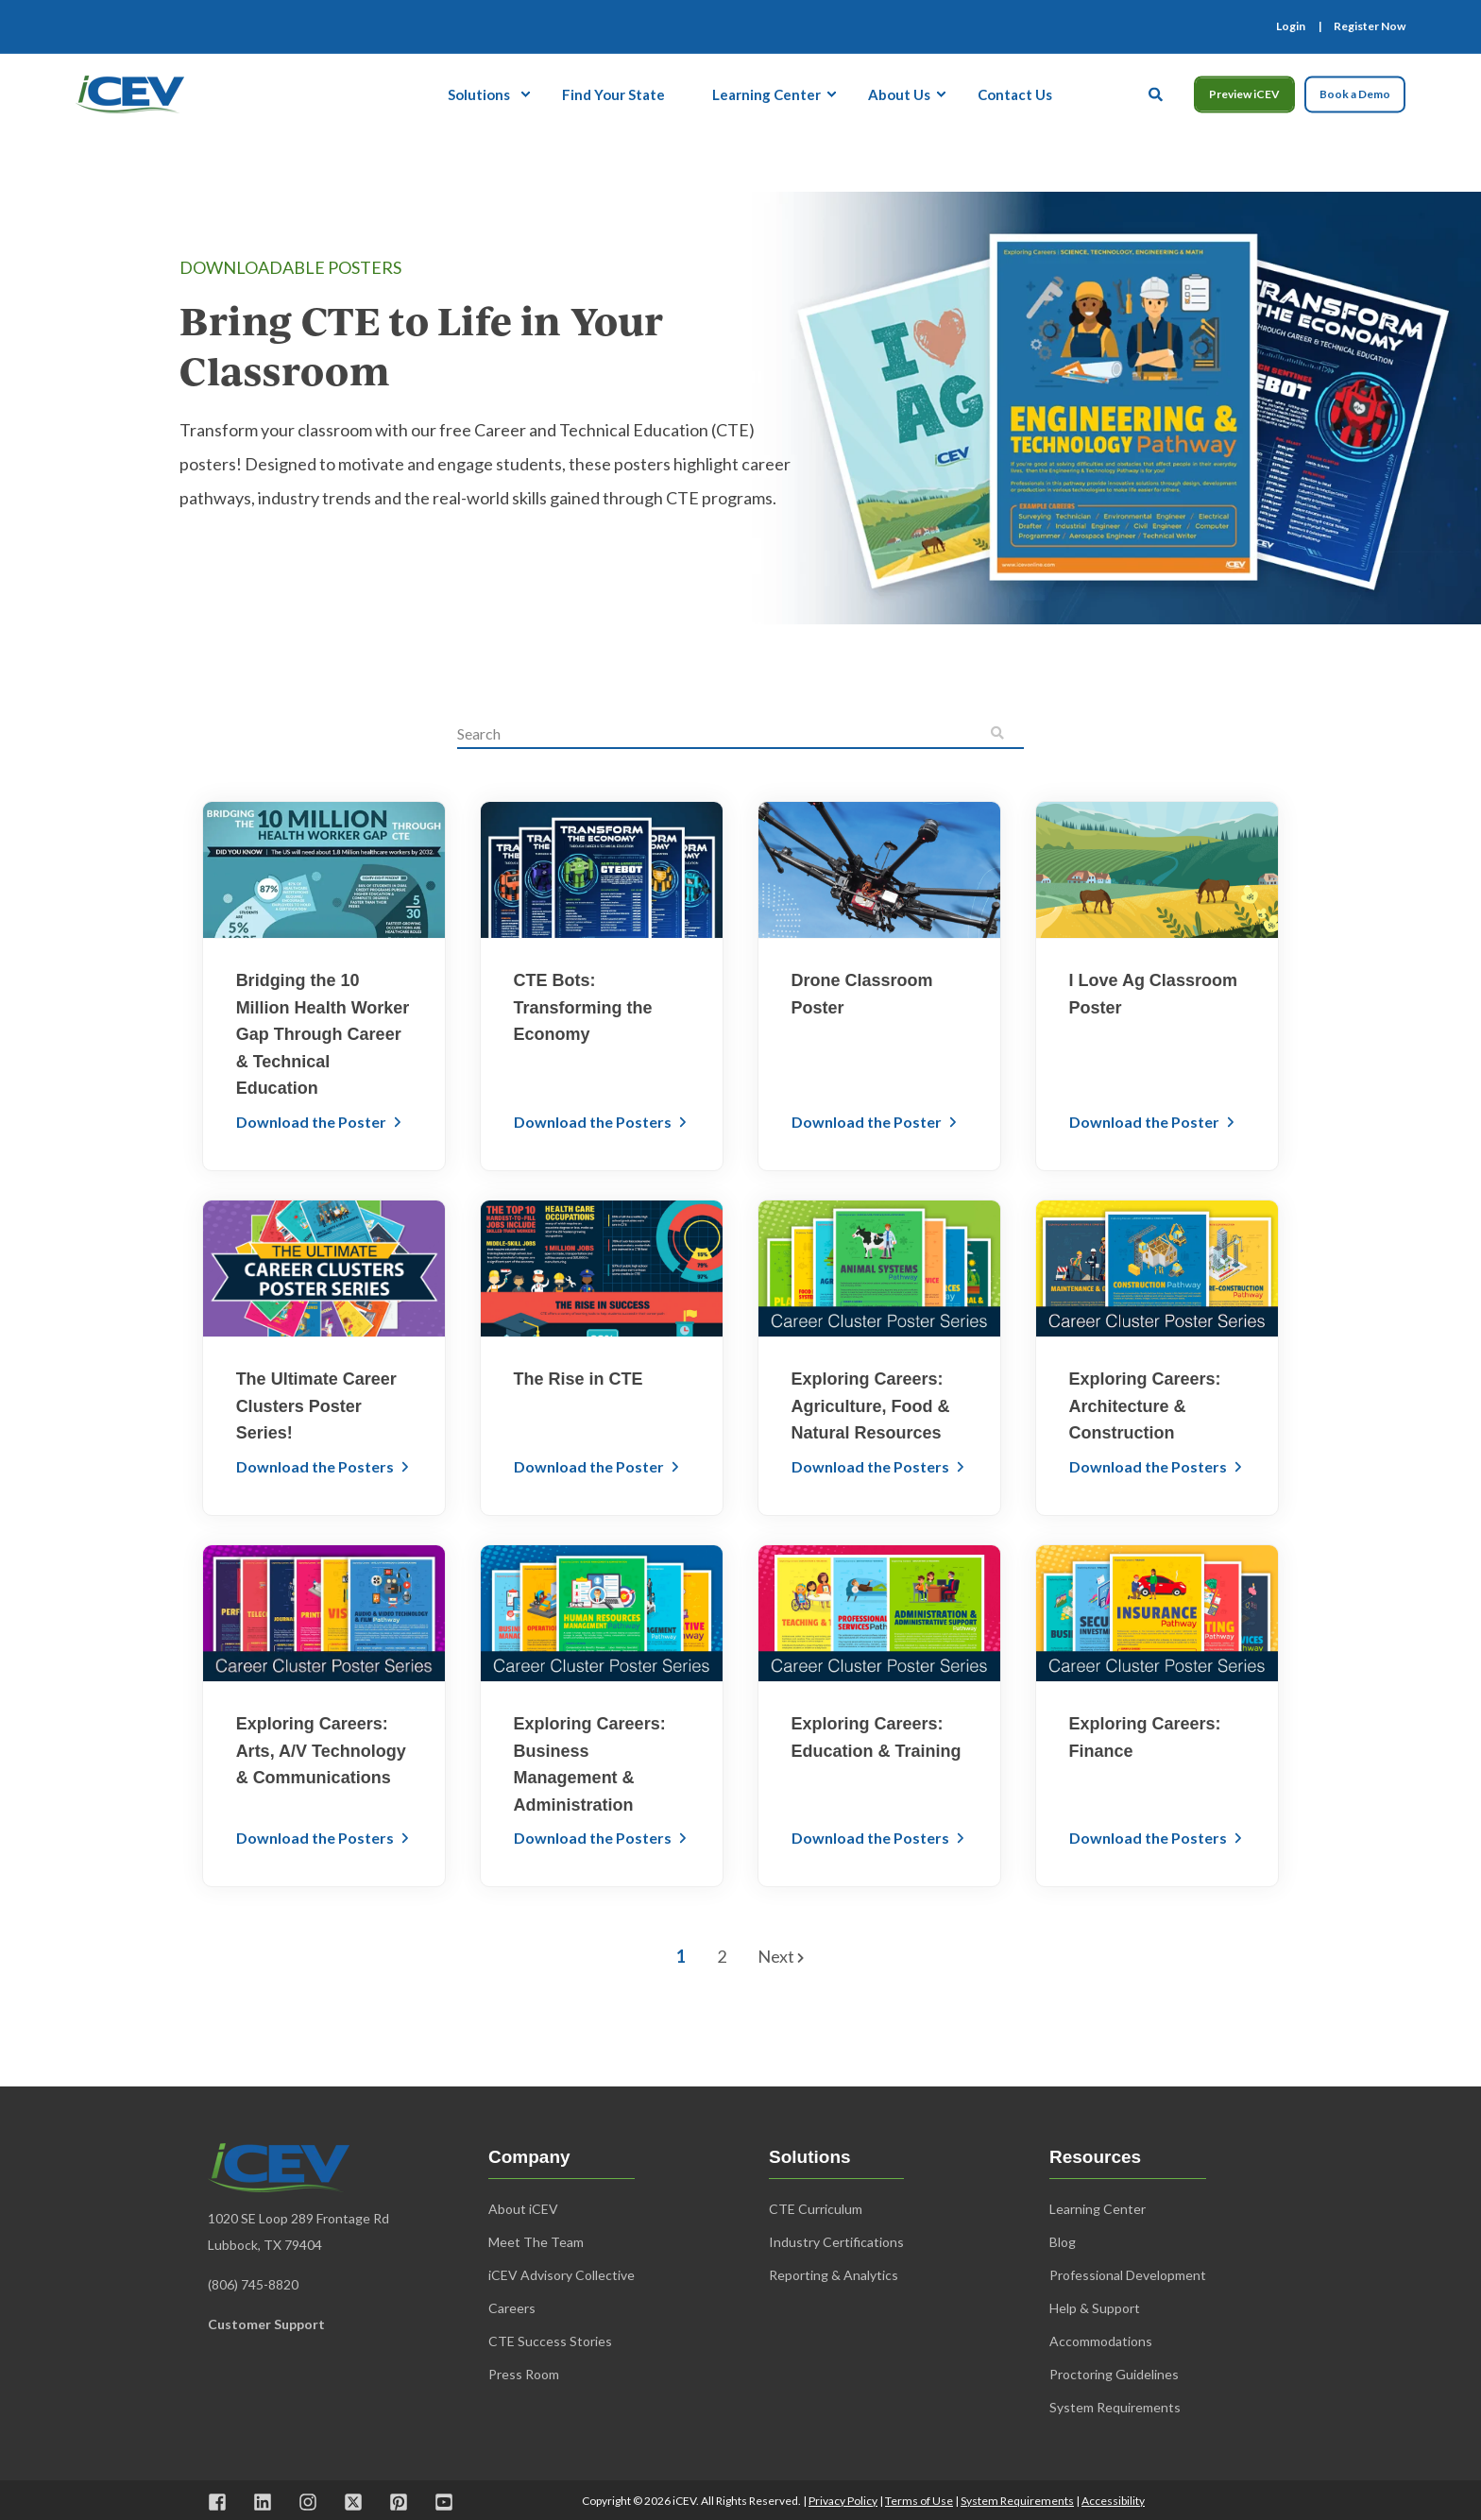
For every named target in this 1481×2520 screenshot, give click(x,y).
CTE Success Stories (550, 2341)
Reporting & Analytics (833, 2275)
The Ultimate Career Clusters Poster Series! (316, 1406)
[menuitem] (1290, 26)
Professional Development (1127, 2275)
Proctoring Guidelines (1114, 2374)
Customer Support (266, 2324)
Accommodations (1100, 2341)
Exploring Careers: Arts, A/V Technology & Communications (321, 1750)
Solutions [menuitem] (479, 93)
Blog (1062, 2242)
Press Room (523, 2374)
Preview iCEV (1244, 94)
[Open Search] (1157, 91)
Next (781, 1956)
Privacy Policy (843, 2501)
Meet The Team (536, 2242)
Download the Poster (312, 1122)
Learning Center (1097, 2209)
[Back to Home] (130, 91)
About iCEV (523, 2209)
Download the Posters (594, 1122)
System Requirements (1017, 2501)
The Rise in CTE (578, 1379)
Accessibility (1113, 2501)
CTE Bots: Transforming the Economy (583, 1007)
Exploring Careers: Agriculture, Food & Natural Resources (871, 1406)
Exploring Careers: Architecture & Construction (1145, 1406)
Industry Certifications (836, 2242)
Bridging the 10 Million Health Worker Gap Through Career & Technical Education (323, 1034)
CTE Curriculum (815, 2209)
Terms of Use (919, 2501)
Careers (512, 2308)
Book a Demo (1354, 94)
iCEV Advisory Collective (561, 2275)
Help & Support (1094, 2308)
